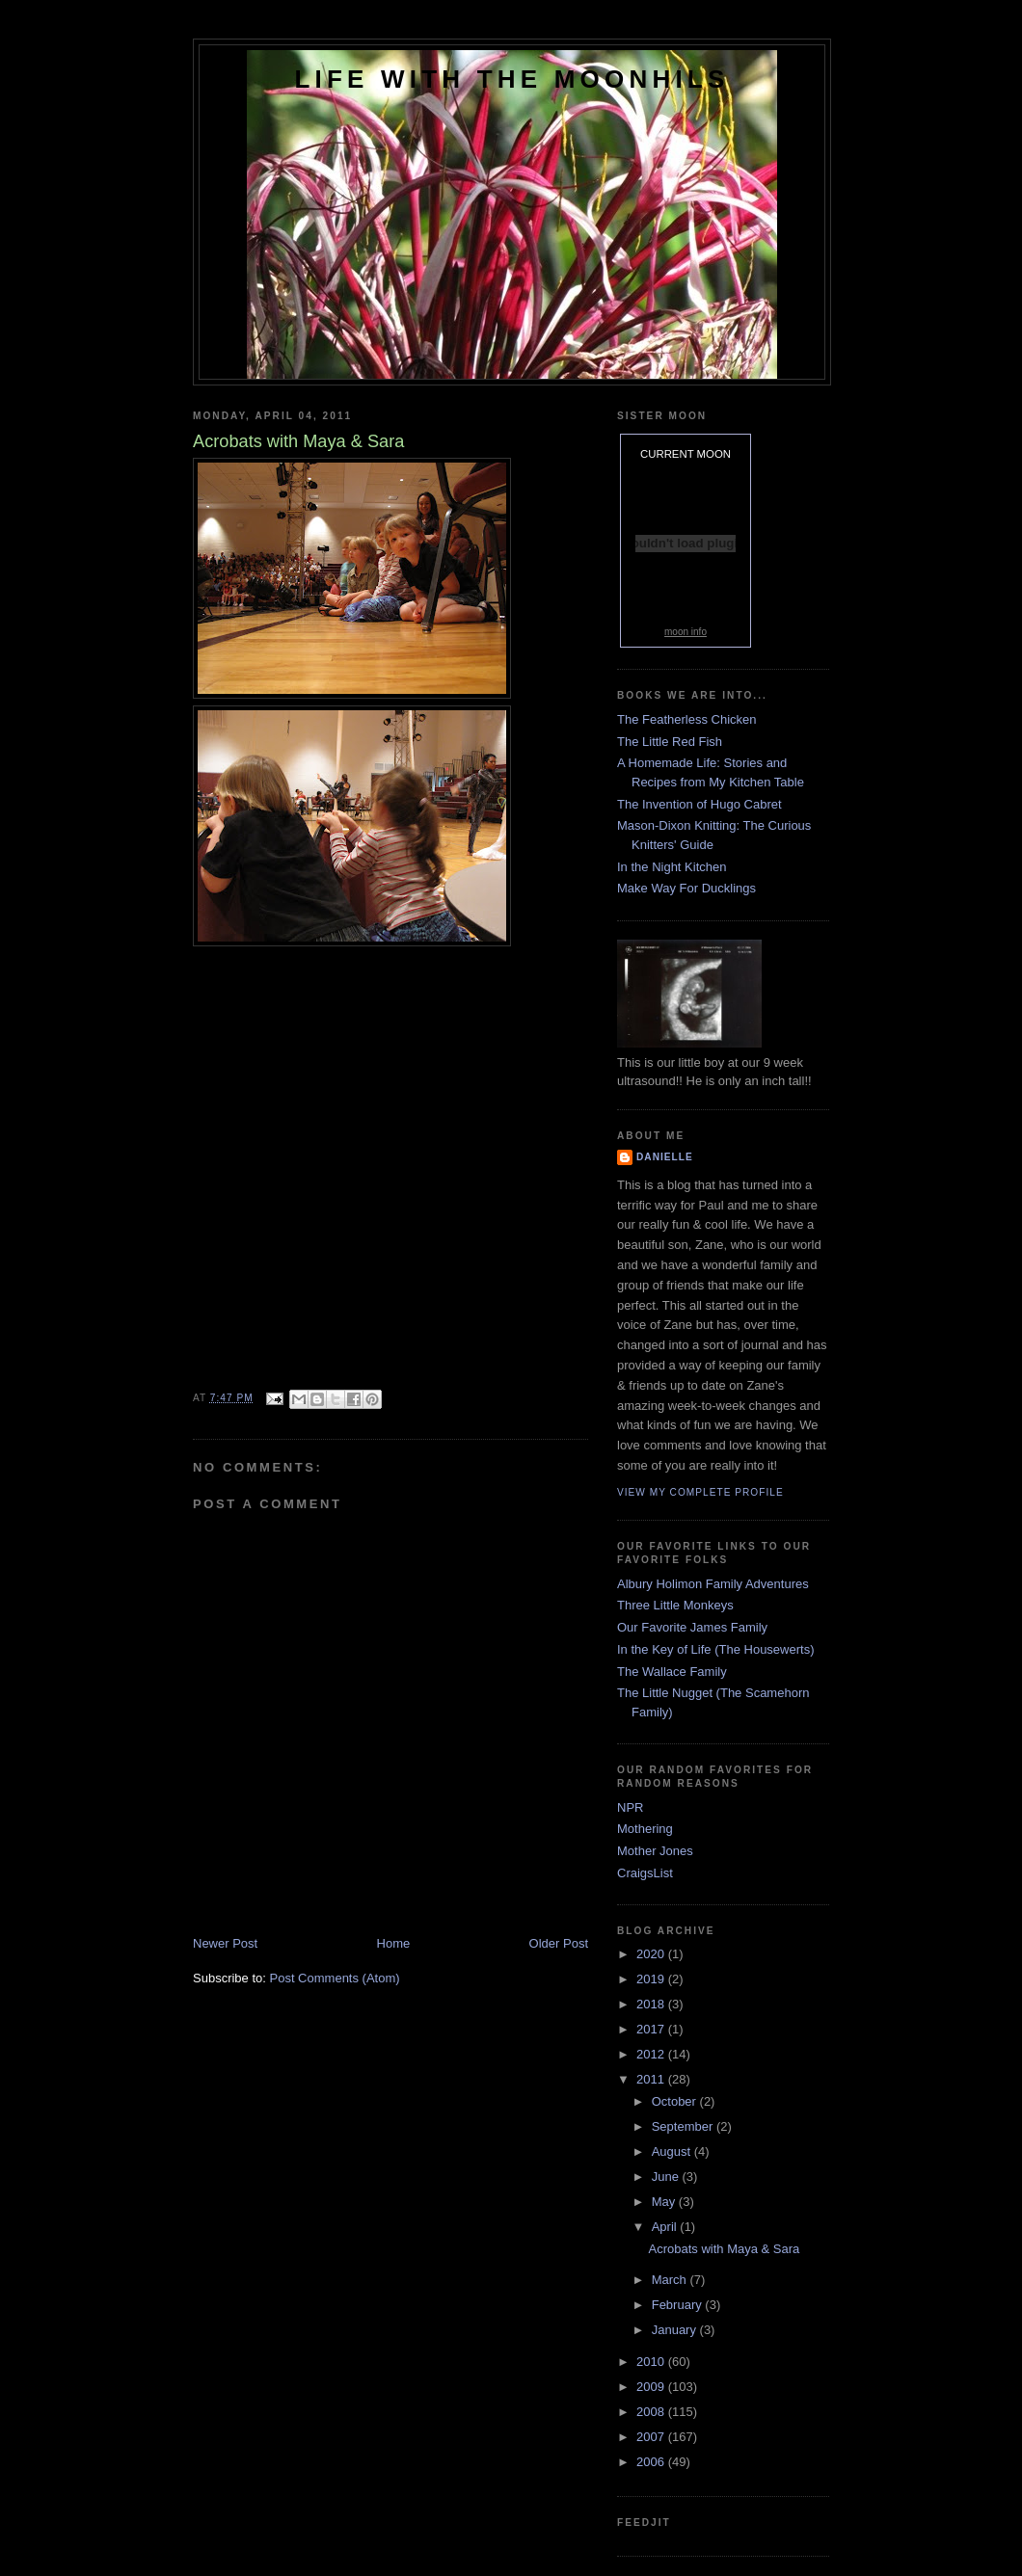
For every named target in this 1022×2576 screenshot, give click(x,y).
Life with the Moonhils (512, 79)
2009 (652, 2386)
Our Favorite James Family (692, 1627)
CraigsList (645, 1873)
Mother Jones (655, 1851)
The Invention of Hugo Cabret (699, 804)
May (665, 2201)
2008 (652, 2411)
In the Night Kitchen (671, 867)
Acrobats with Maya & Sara (723, 2249)
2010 (652, 2361)
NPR (630, 1807)
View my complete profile (700, 1492)
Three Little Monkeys (675, 1605)
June (667, 2176)
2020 (652, 1954)
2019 (652, 1979)
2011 (652, 2079)
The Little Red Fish (669, 741)
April (666, 2226)
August (673, 2151)
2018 (652, 2004)
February (679, 2304)
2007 (652, 2437)
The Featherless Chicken (687, 719)
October (676, 2101)
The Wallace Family (672, 1671)
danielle (664, 1157)
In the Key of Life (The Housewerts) (715, 1649)
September (684, 2126)
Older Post (558, 1943)
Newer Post (225, 1943)
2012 (652, 2054)
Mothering (645, 1828)
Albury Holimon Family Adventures (713, 1584)
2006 (652, 2462)
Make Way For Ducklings (686, 888)
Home (394, 1943)
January (676, 2330)
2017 (652, 2029)
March (671, 2279)
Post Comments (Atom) (335, 1978)
